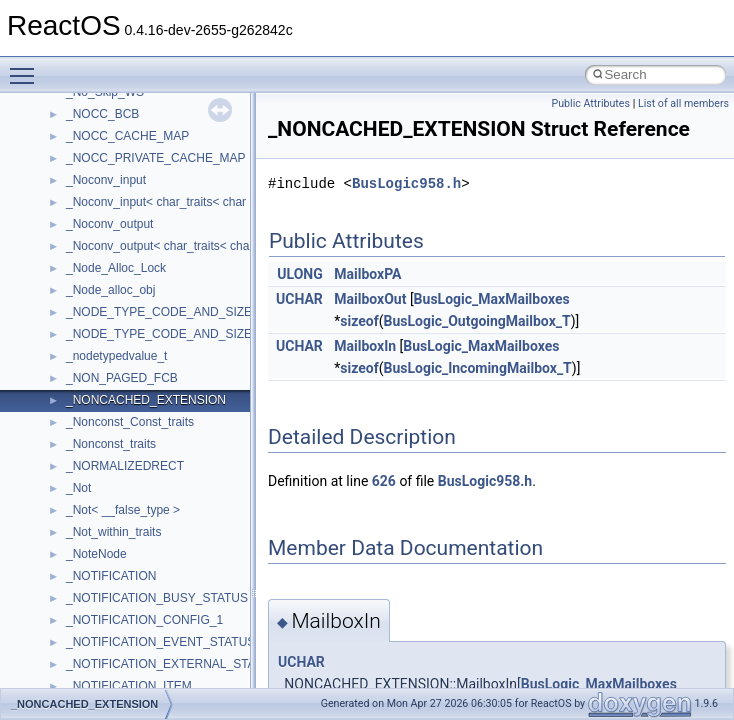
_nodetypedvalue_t (116, 356)
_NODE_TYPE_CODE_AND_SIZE (159, 312)
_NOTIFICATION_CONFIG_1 (144, 620)
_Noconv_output (109, 224)
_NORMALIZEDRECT (125, 466)
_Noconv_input (106, 180)
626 (384, 481)
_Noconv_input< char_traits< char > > (166, 202)
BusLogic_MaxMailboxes (492, 299)
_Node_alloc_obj (110, 290)
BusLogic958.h (406, 183)
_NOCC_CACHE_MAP (127, 136)
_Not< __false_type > (123, 510)
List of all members (683, 103)
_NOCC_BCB (102, 114)
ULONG (299, 274)
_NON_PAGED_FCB (122, 378)
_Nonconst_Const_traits (130, 422)
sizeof (359, 321)
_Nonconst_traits (111, 444)
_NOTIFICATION (111, 576)
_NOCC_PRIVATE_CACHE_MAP (156, 158)
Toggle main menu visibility (27, 67)
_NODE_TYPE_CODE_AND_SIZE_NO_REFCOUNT (208, 334)
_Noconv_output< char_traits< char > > (170, 246)
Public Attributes (590, 103)
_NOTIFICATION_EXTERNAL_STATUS (172, 664)
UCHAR (299, 299)
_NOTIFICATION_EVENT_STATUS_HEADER (189, 642)
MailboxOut (370, 299)
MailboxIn (365, 346)
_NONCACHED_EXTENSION (146, 400)
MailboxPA (367, 274)
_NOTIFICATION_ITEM (129, 686)
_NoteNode (96, 554)
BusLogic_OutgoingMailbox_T (476, 321)
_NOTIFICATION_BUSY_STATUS (157, 598)
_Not (78, 488)
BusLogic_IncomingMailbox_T (477, 368)
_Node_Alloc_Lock (116, 268)
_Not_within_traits (113, 532)
